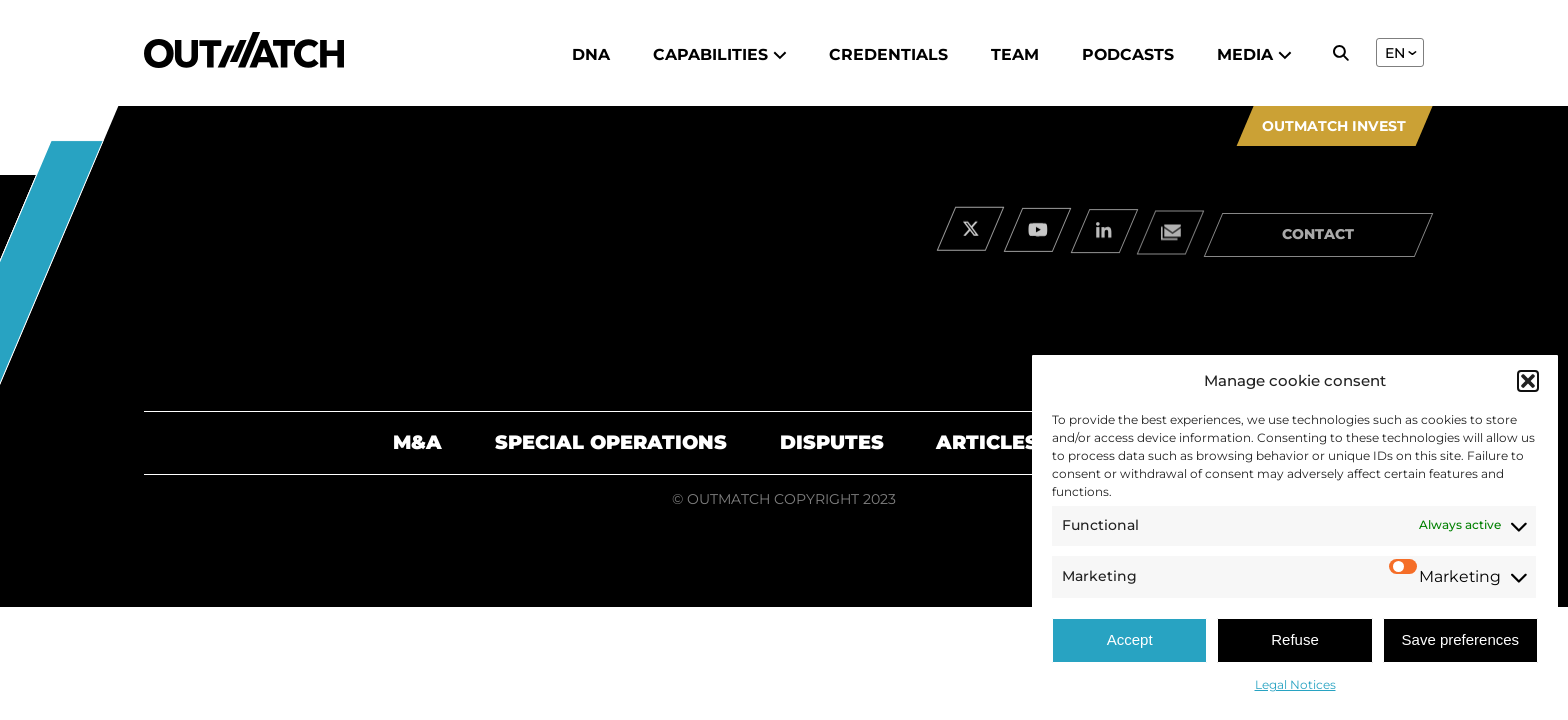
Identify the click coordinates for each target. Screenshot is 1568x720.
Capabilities (720, 54)
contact (1318, 241)
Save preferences (1461, 639)
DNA (591, 54)
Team (1015, 54)
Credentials (888, 54)
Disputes (832, 442)
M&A (417, 442)
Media (1254, 54)
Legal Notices (1295, 684)
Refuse (1295, 639)
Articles (987, 442)
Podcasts (1128, 54)
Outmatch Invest (1334, 126)
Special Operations (611, 442)
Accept (1130, 639)
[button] (1528, 381)
